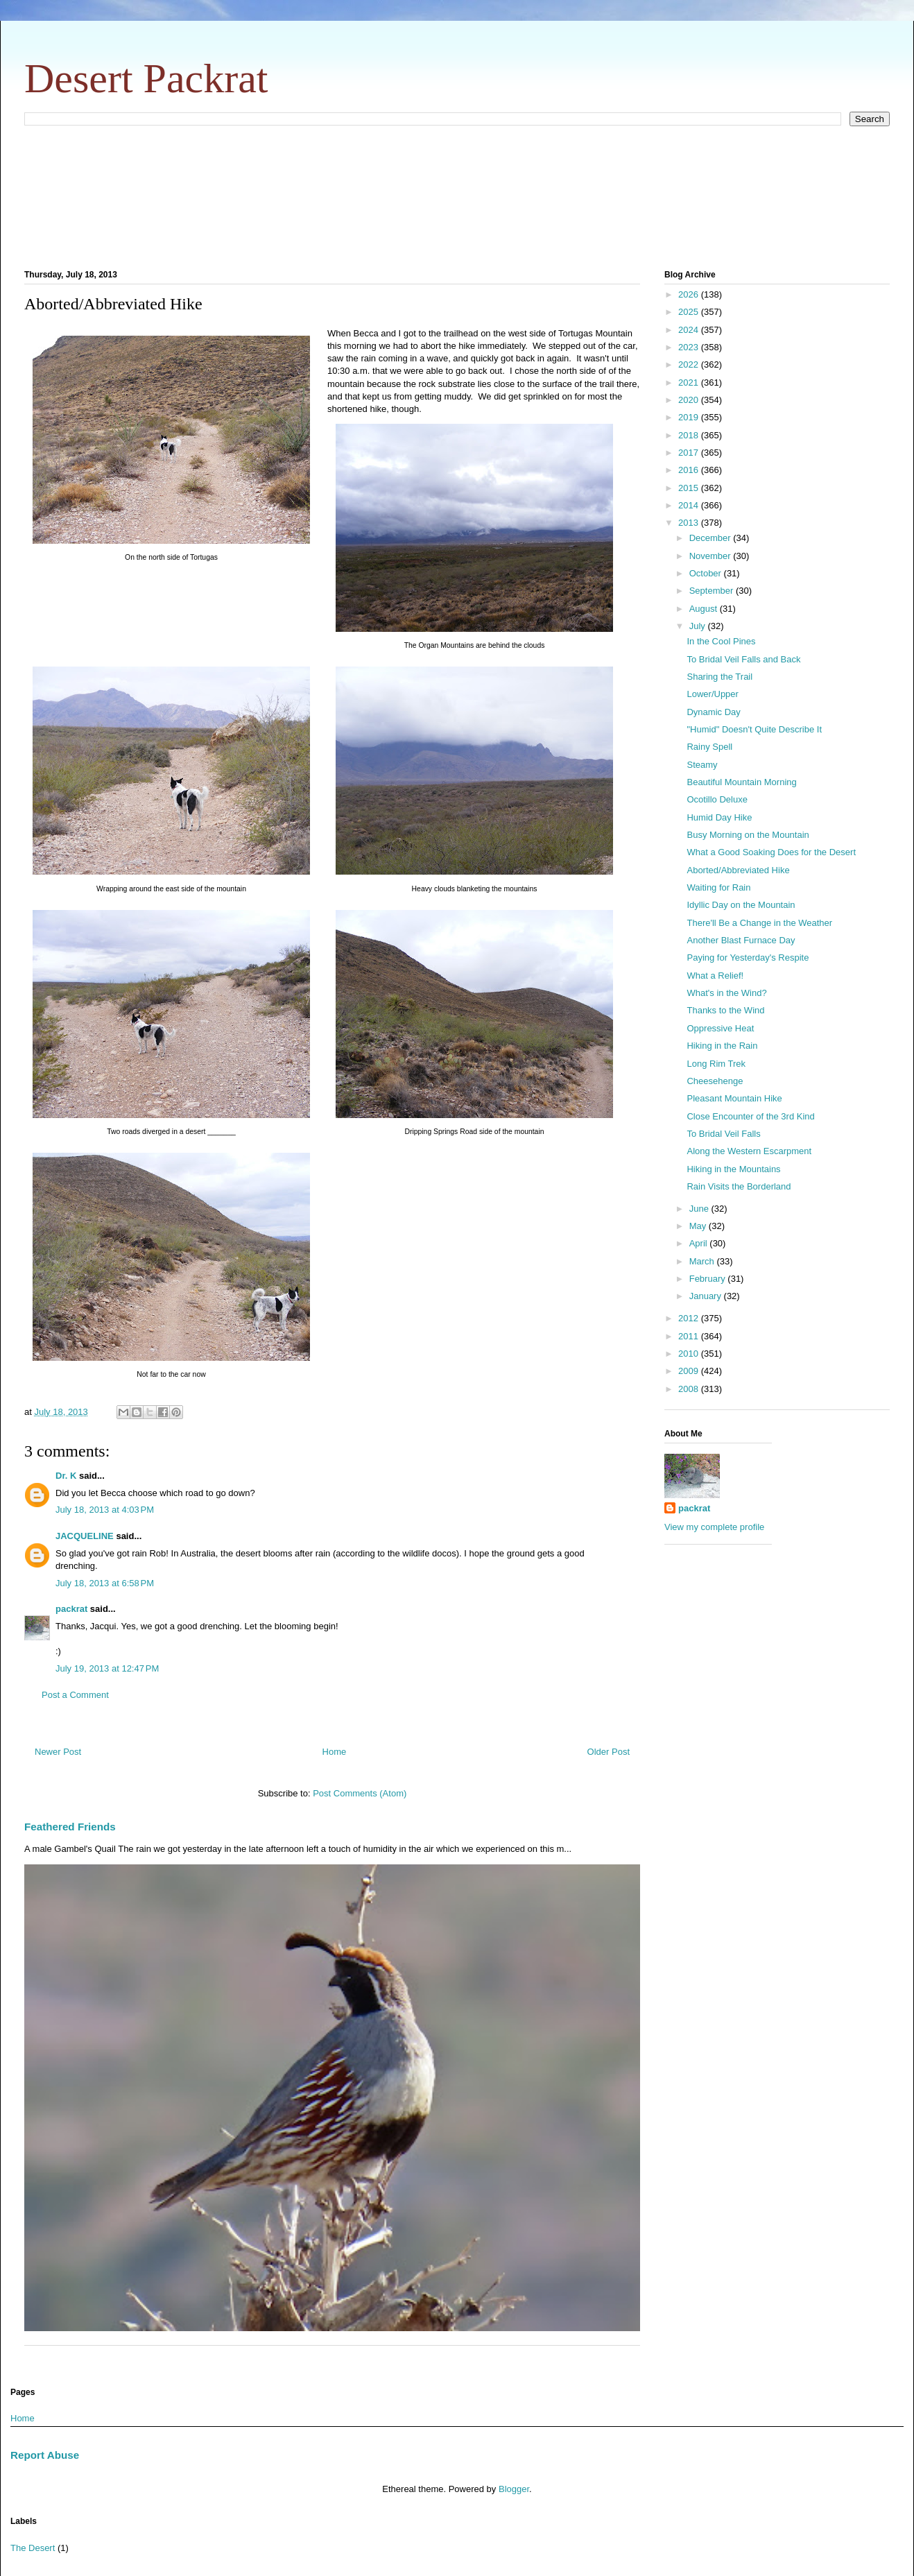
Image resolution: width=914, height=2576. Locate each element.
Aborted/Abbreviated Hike (738, 870)
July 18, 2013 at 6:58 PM (104, 1583)
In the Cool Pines (721, 641)
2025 (689, 312)
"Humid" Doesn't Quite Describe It (754, 729)
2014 (689, 505)
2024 (689, 330)
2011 (689, 1336)
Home (334, 1751)
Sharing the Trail (719, 676)
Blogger (514, 2489)
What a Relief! (715, 975)
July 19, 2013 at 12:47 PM (107, 1668)
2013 (689, 522)
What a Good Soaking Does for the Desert (771, 852)
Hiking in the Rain (722, 1045)
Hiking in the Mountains (733, 1169)
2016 (689, 470)
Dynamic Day (713, 712)
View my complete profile (714, 1527)
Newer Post (58, 1751)
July (698, 626)
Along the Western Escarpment (749, 1151)
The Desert (32, 2548)
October (706, 573)
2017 (689, 452)
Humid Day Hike (719, 817)
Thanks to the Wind (725, 1010)
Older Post (608, 1751)
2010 (689, 1353)
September (712, 590)
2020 (689, 400)
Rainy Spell (709, 746)
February (708, 1278)
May (699, 1226)
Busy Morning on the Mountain (748, 835)
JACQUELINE (84, 1536)
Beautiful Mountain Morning (741, 782)
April (699, 1243)
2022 (689, 364)
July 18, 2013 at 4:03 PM (104, 1509)
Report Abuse (44, 2455)
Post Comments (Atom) (359, 1793)
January (706, 1296)
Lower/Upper (712, 694)
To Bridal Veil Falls (723, 1133)
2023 (689, 347)
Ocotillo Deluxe (717, 799)
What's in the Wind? (726, 993)
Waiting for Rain (718, 887)
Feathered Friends (70, 1826)
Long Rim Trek (716, 1063)
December (711, 538)
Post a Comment (75, 1695)
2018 (689, 435)
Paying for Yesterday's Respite (748, 957)
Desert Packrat (146, 78)
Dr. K (65, 1475)
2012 (689, 1318)
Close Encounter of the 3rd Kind (750, 1116)
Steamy (702, 764)
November (711, 556)
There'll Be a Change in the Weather (759, 923)
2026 (689, 294)
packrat (71, 1609)
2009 (689, 1371)
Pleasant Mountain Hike (734, 1098)
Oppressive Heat (720, 1028)
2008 (689, 1389)
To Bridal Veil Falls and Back (743, 659)
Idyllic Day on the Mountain (741, 905)
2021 (689, 382)
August (704, 608)
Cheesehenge (715, 1081)
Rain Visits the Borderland (739, 1186)
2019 (689, 417)
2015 (689, 488)
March (703, 1261)
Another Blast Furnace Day (741, 940)
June (700, 1208)
